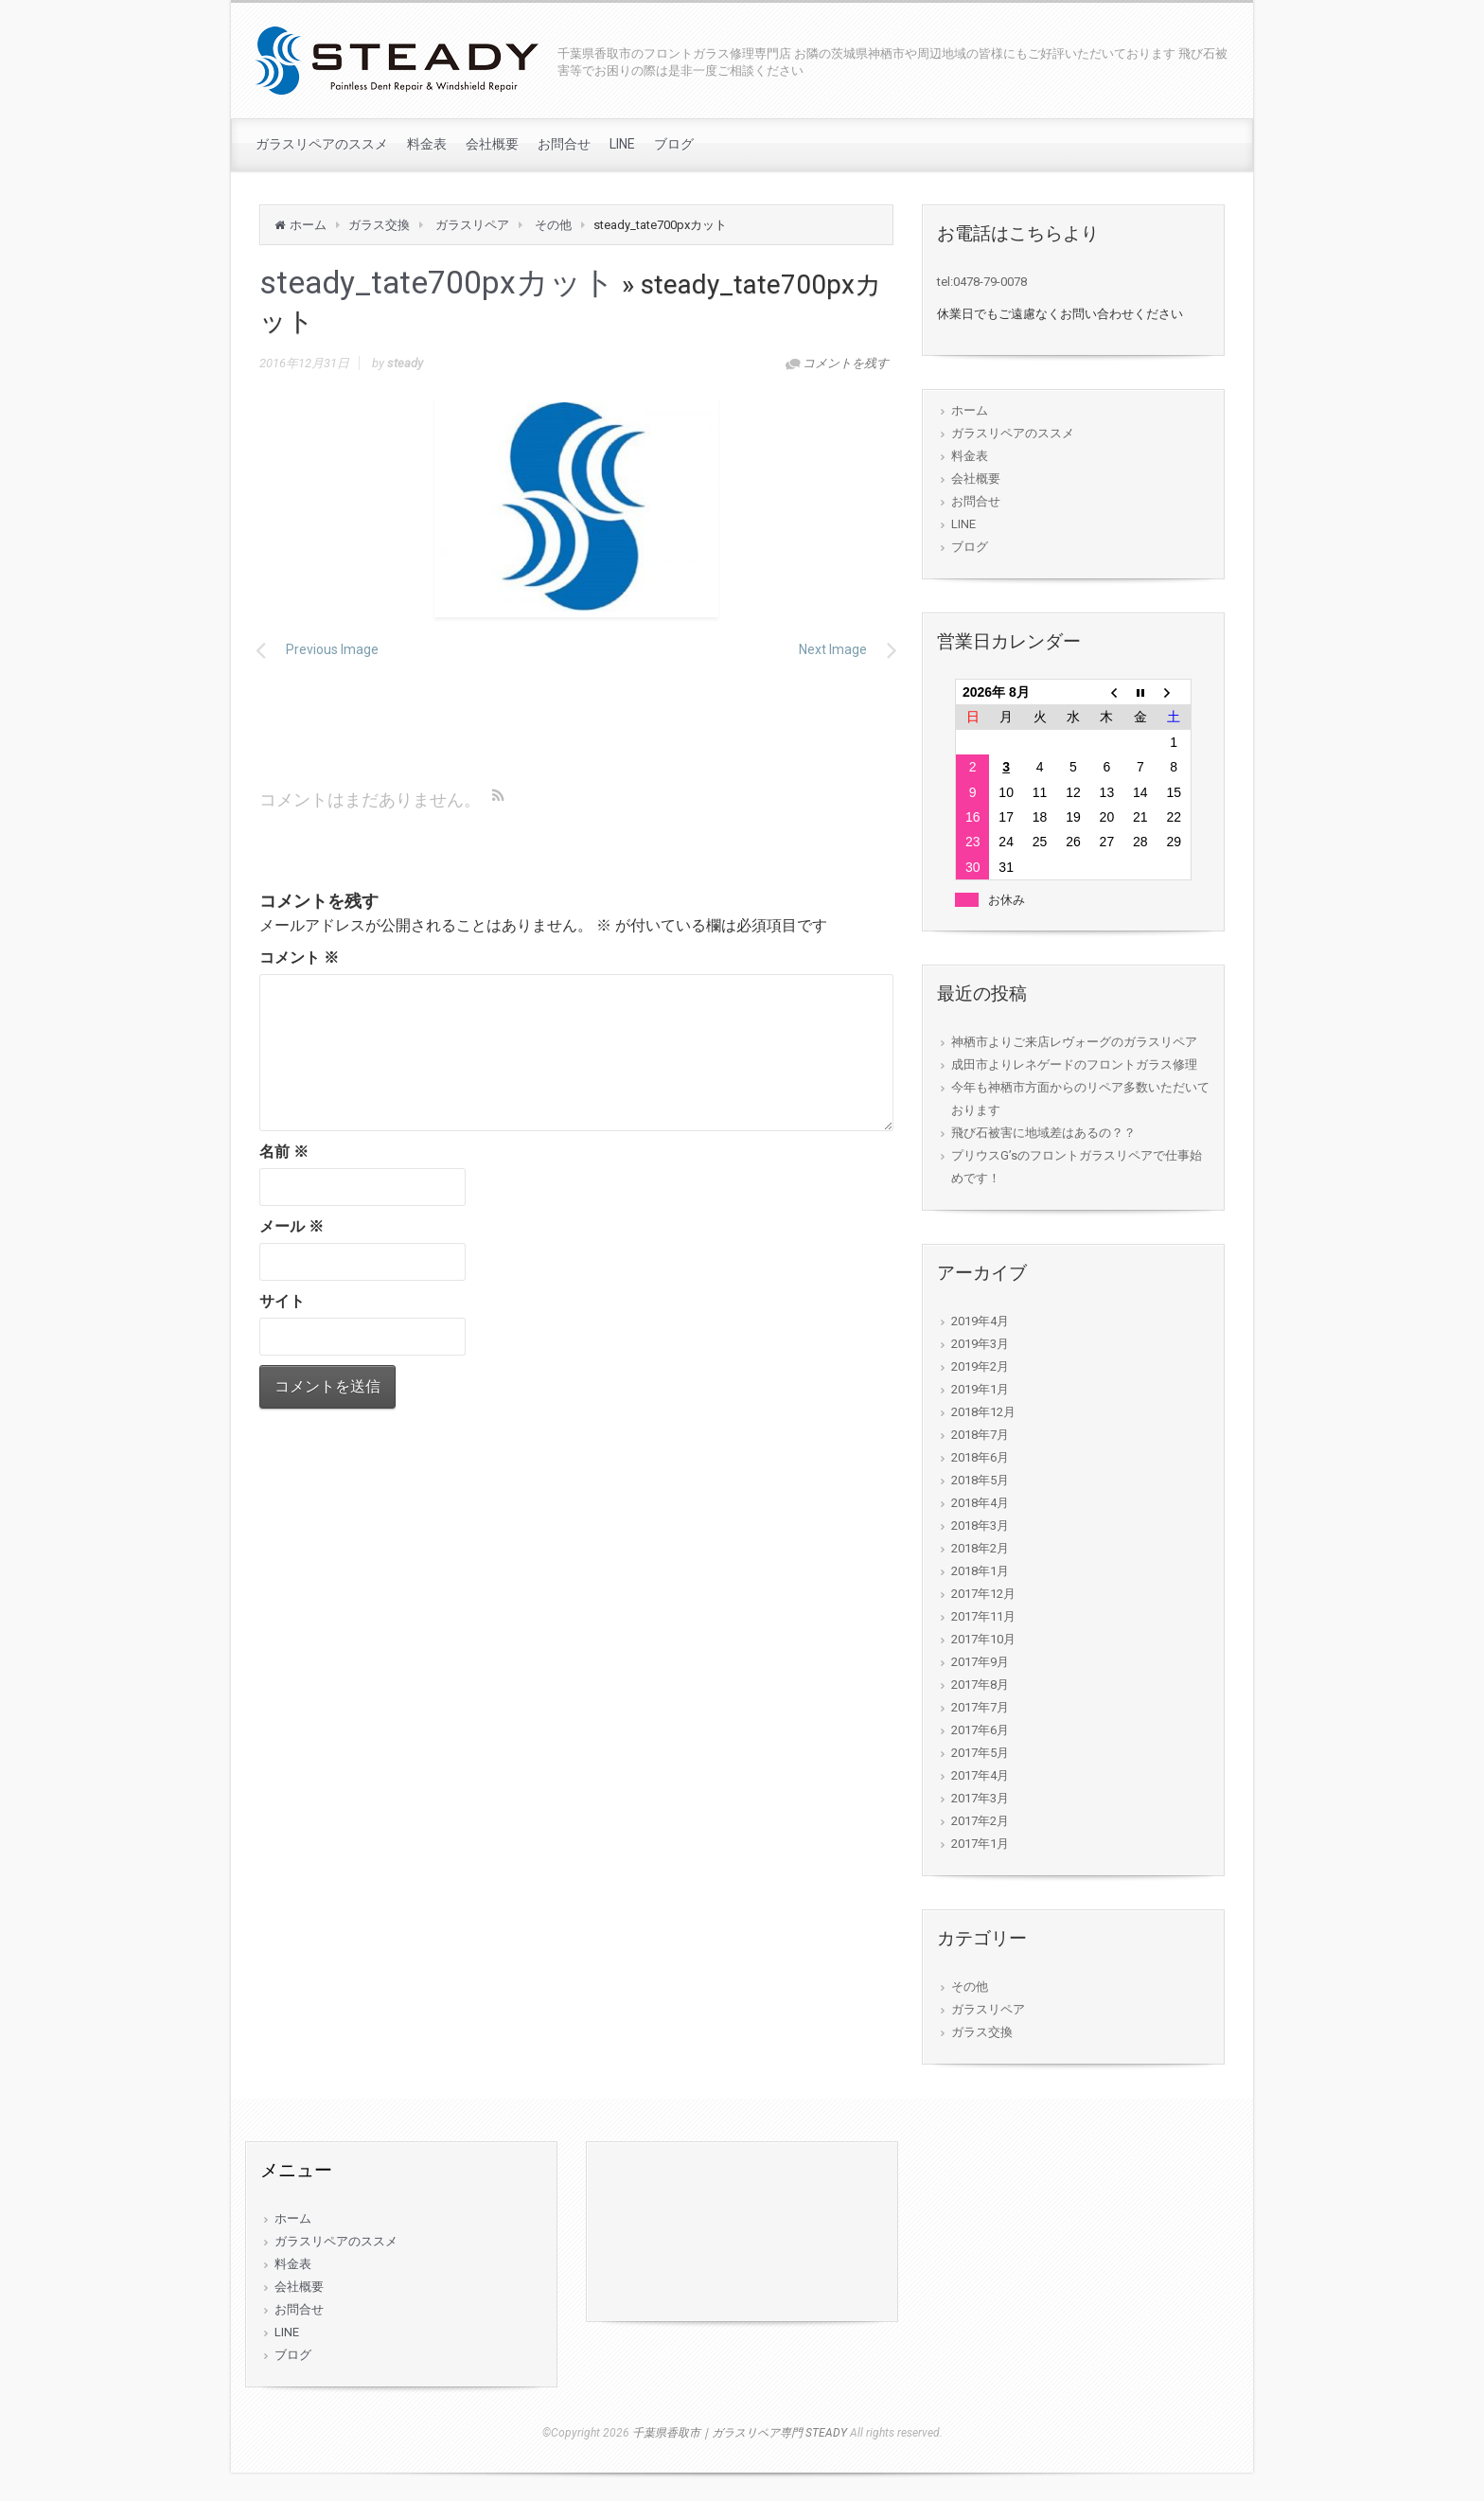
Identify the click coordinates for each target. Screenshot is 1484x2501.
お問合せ (564, 143)
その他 (553, 225)
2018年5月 (980, 1480)
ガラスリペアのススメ (322, 143)
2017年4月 (980, 1775)
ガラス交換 (379, 225)
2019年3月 (980, 1344)
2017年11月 (983, 1616)
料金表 (427, 143)
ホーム (308, 225)
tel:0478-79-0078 (982, 282)
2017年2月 (980, 1821)
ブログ (674, 143)
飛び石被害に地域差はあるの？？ (1043, 1133)
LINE (622, 143)
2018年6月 (980, 1457)
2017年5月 (980, 1753)
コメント (299, 958)
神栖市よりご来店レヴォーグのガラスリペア (1074, 1042)
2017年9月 (980, 1662)
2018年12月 (983, 1412)
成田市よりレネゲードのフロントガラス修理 (1074, 1064)
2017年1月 (980, 1843)
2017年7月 (980, 1707)
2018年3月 (980, 1525)
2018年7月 (980, 1435)
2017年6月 (980, 1730)
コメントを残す (846, 363)
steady (405, 363)
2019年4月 (980, 1321)
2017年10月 (983, 1639)
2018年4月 (980, 1503)
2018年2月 (980, 1548)
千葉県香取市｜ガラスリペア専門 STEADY (739, 2432)
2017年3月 (980, 1798)
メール (291, 1226)
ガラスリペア (472, 225)
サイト (282, 1301)
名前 (284, 1152)
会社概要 (492, 143)
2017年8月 (980, 1684)
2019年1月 (980, 1389)
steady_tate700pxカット (437, 282)
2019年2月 (980, 1366)
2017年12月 (983, 1594)
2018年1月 (980, 1571)
